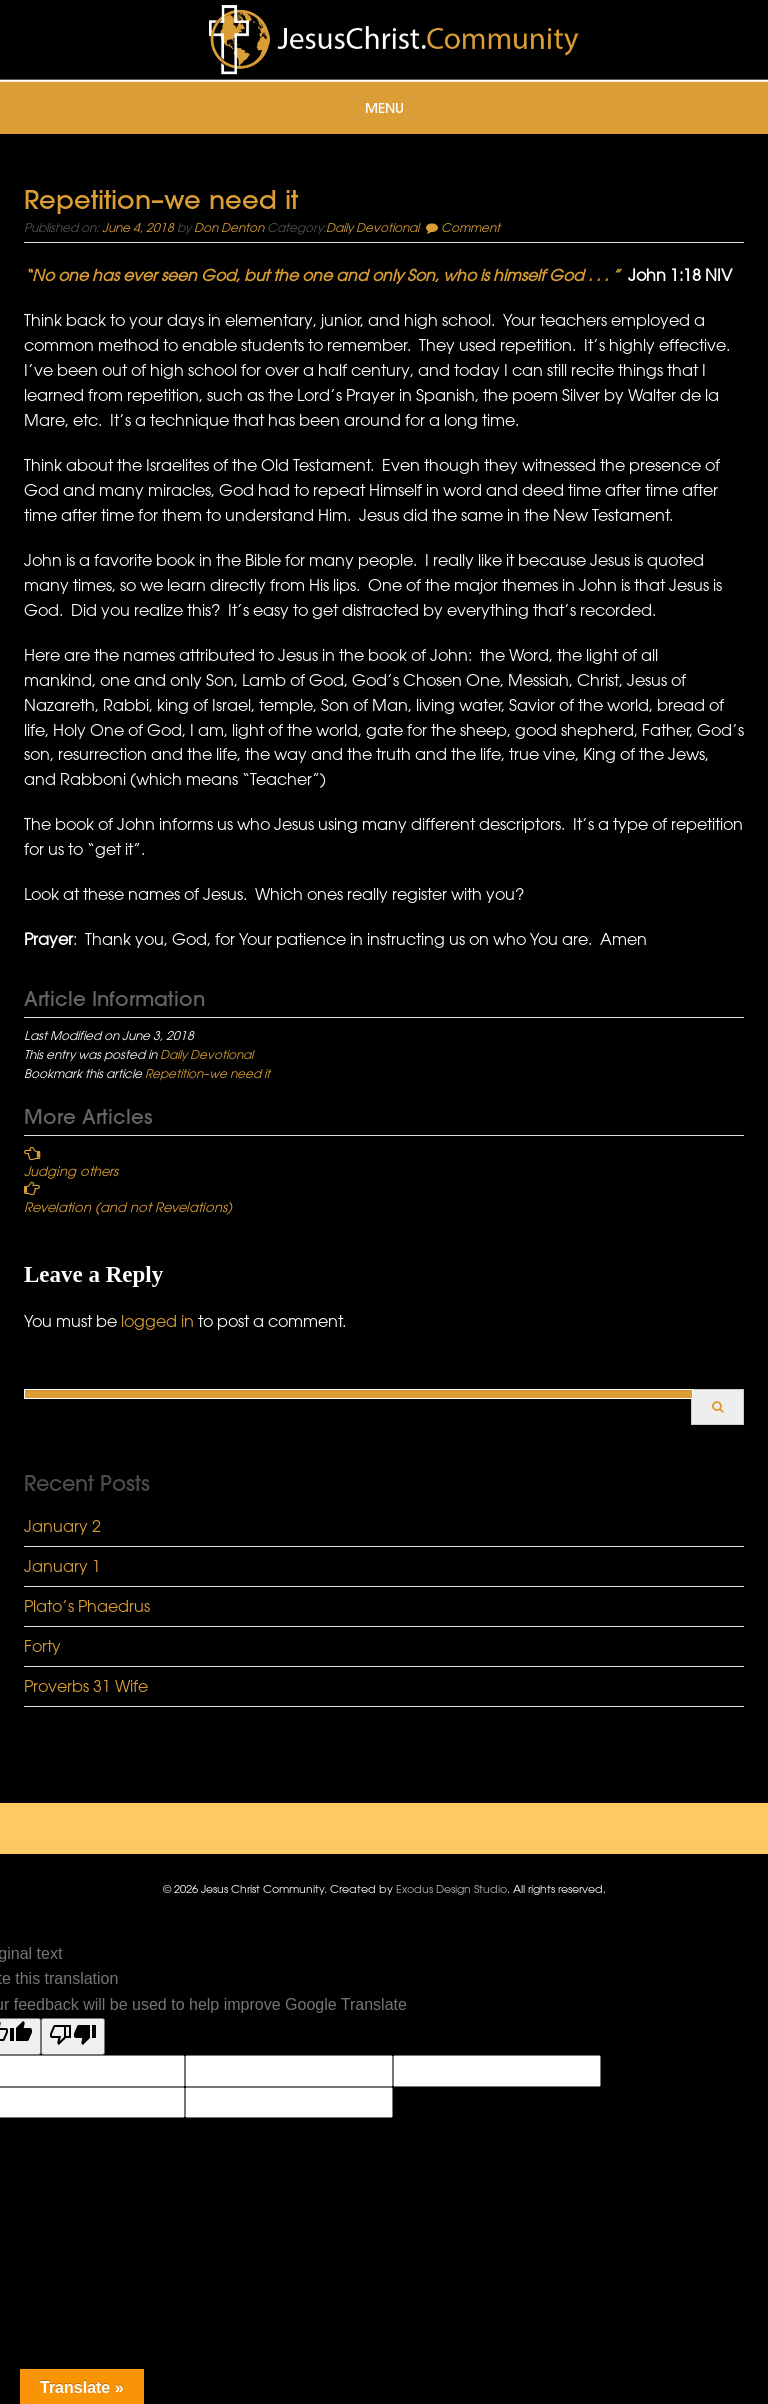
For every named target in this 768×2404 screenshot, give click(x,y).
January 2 (62, 1526)
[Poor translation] (73, 2037)
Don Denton (229, 227)
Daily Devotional (372, 227)
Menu (384, 108)
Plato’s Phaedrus (87, 1606)
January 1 (62, 1566)
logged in (157, 1321)
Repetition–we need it (207, 1073)
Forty (42, 1646)
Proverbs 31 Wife (86, 1686)
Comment (470, 227)
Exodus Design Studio (451, 1888)
